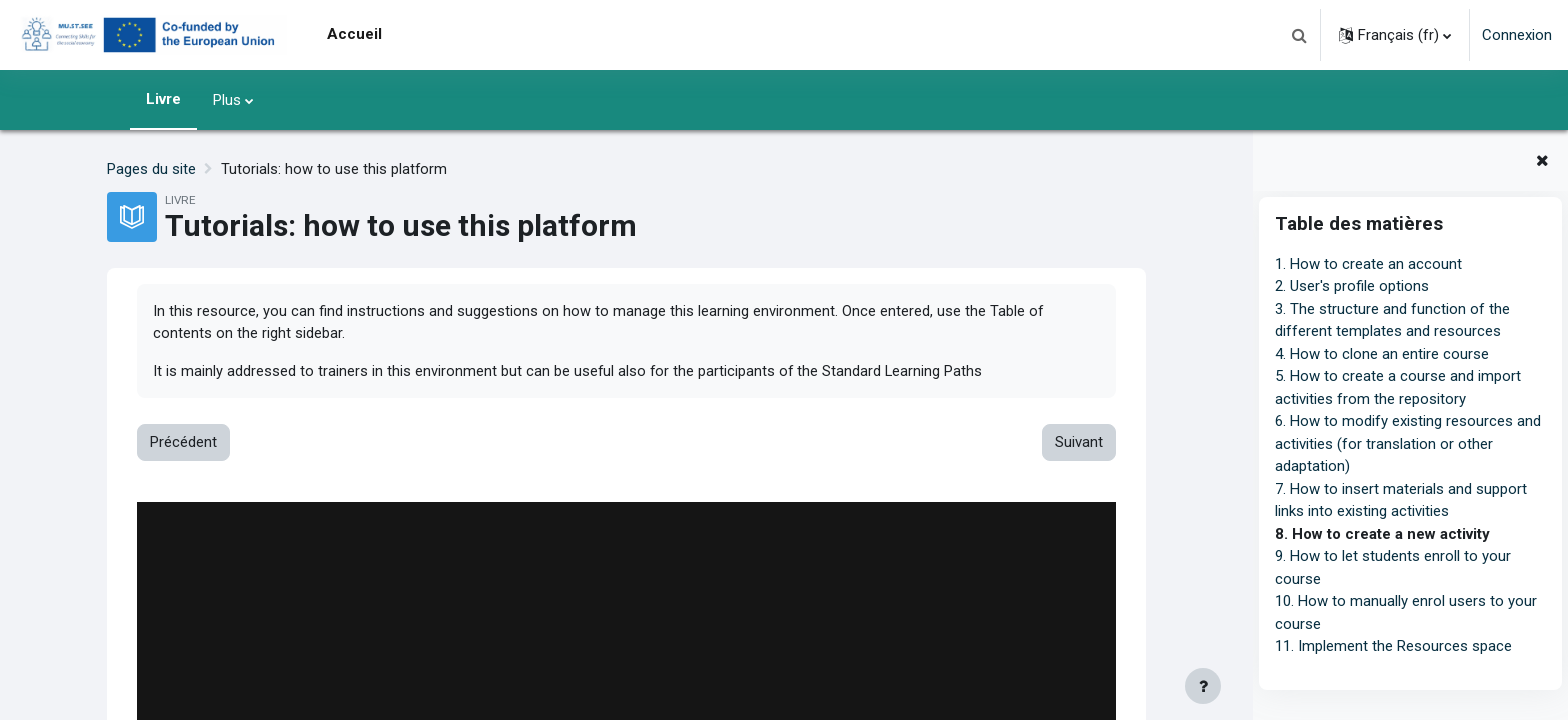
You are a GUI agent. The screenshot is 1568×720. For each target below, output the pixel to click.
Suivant (1078, 444)
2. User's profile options (1352, 286)
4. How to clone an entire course (1382, 354)
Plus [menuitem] (227, 100)
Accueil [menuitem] (354, 34)
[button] (1299, 35)
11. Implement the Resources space (1393, 646)
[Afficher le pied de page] (1203, 686)
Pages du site (151, 169)
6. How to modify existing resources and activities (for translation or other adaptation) (1408, 443)
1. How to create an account (1368, 264)
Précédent (183, 444)
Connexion (1517, 35)
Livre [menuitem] (163, 99)
